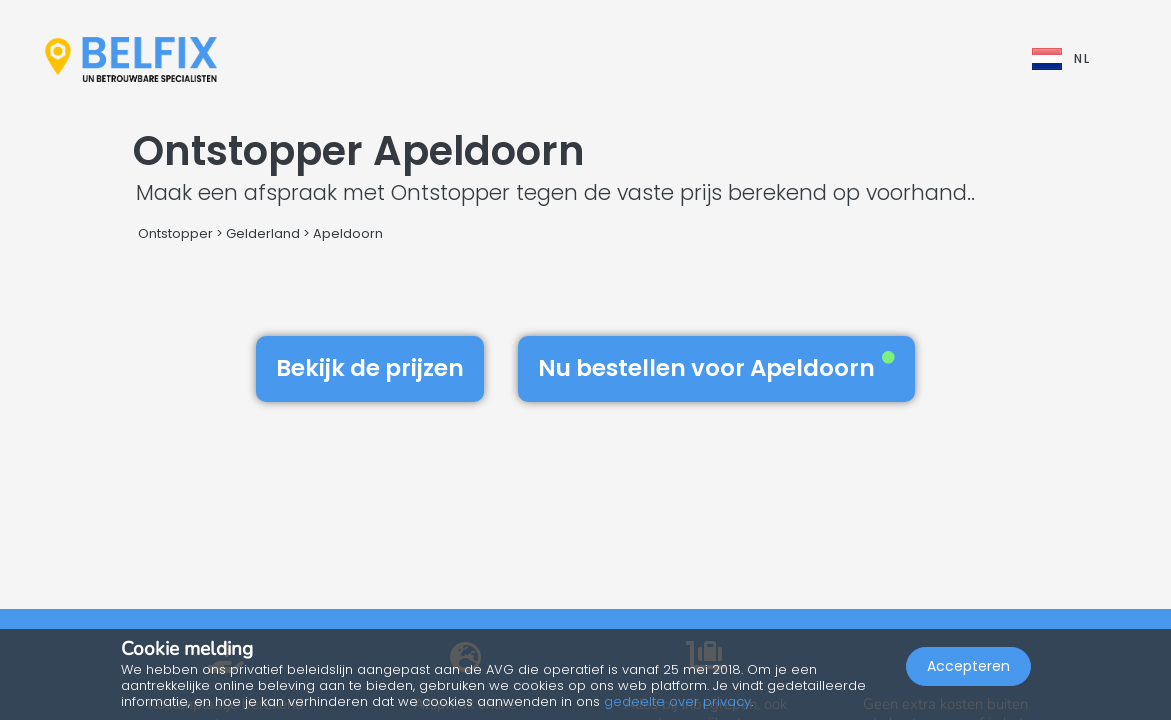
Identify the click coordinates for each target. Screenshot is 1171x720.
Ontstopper (175, 233)
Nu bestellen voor (716, 368)
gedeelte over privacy (677, 701)
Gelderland (263, 233)
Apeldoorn (348, 233)
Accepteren (968, 666)
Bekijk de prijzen (370, 368)
